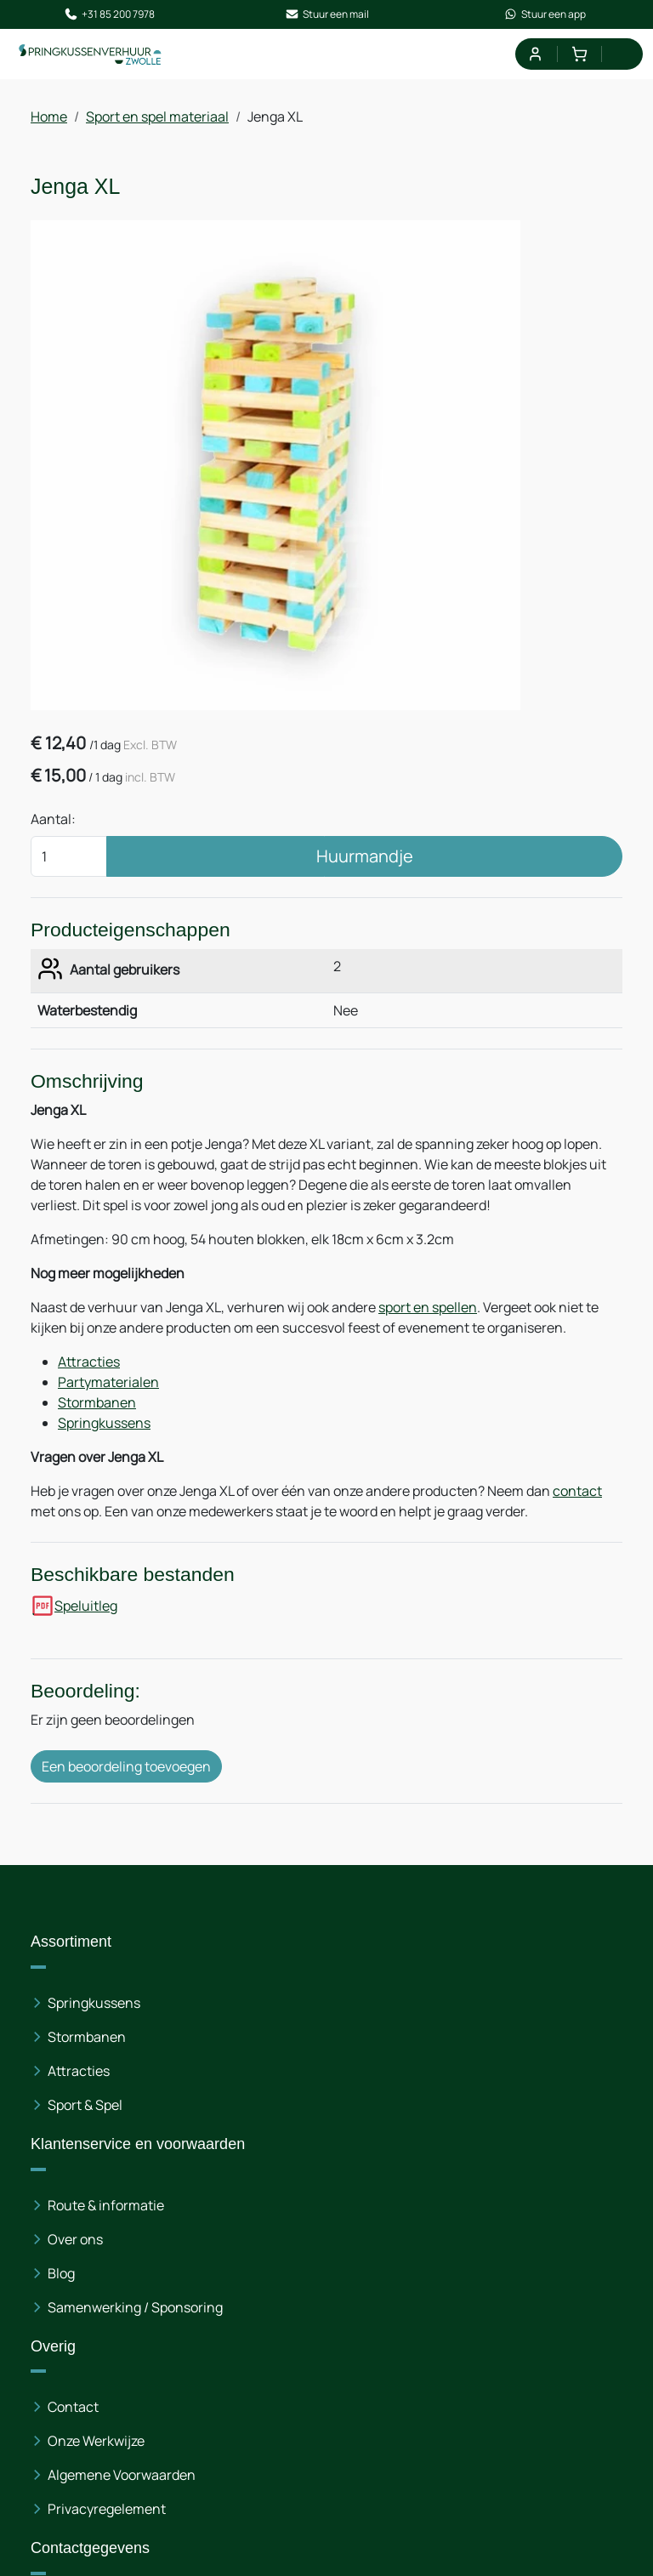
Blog (265, 2126)
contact (577, 1517)
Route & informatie (310, 2058)
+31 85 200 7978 (109, 17)
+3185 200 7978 (140, 2349)
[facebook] (48, 2485)
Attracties (89, 1388)
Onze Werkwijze (504, 2073)
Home (49, 124)
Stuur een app (545, 17)
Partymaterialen (108, 1408)
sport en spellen (427, 1333)
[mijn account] (532, 60)
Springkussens (104, 1449)
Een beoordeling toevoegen (126, 1803)
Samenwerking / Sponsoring (302, 2170)
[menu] (621, 60)
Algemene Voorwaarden (530, 2107)
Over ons (279, 2092)
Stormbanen (97, 1428)
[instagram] (102, 2485)
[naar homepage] (95, 60)
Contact (481, 2039)
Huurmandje (364, 872)
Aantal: (53, 835)
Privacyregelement (515, 2141)
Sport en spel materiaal (157, 124)
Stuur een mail (327, 17)
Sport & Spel (85, 2141)
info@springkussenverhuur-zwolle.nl (187, 2369)
